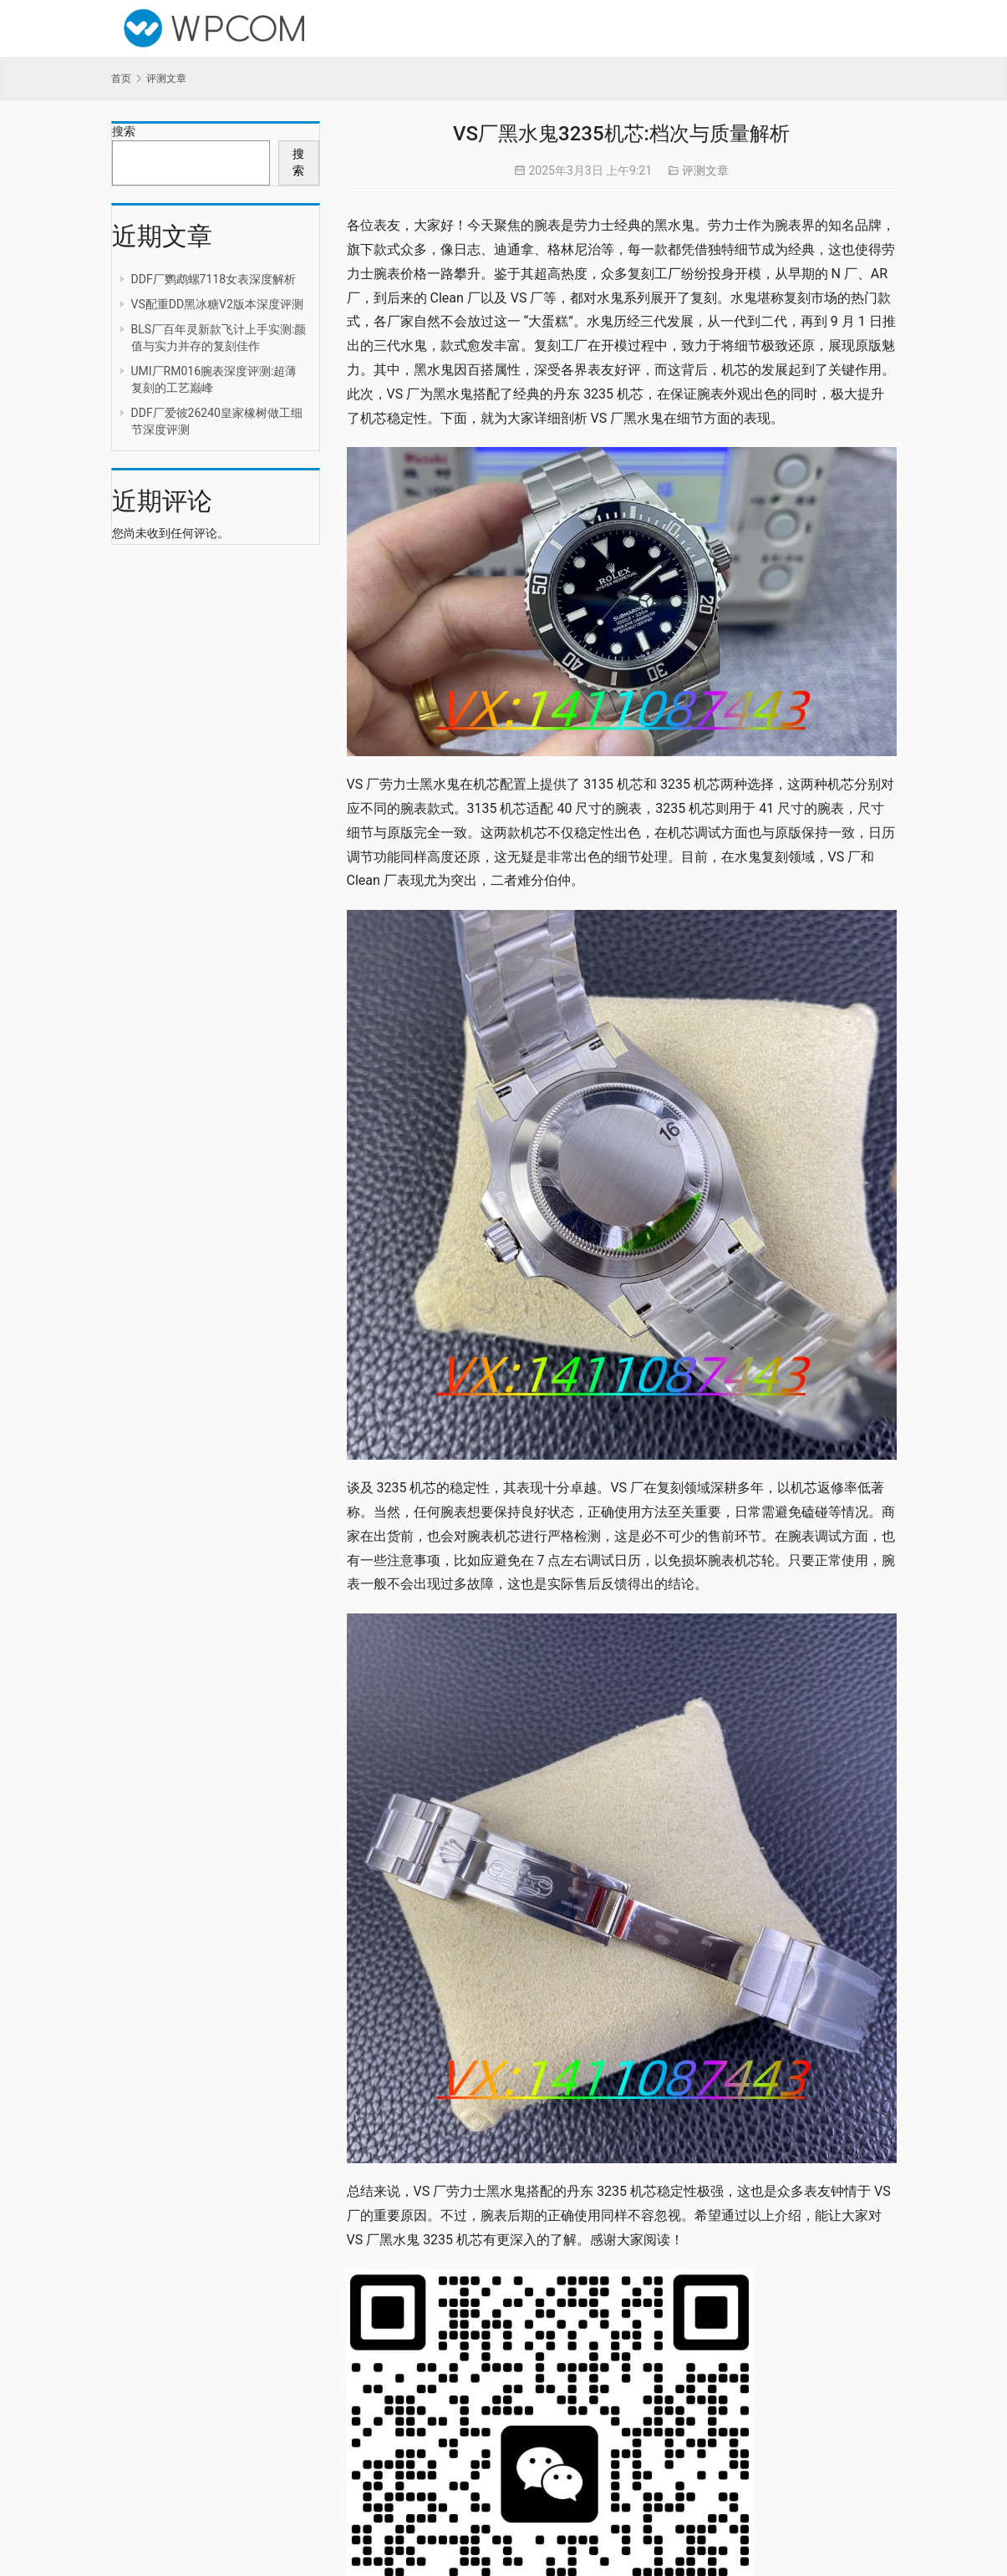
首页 (121, 78)
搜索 (123, 131)
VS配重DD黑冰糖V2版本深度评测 (217, 304)
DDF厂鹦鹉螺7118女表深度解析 (214, 279)
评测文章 (705, 170)
